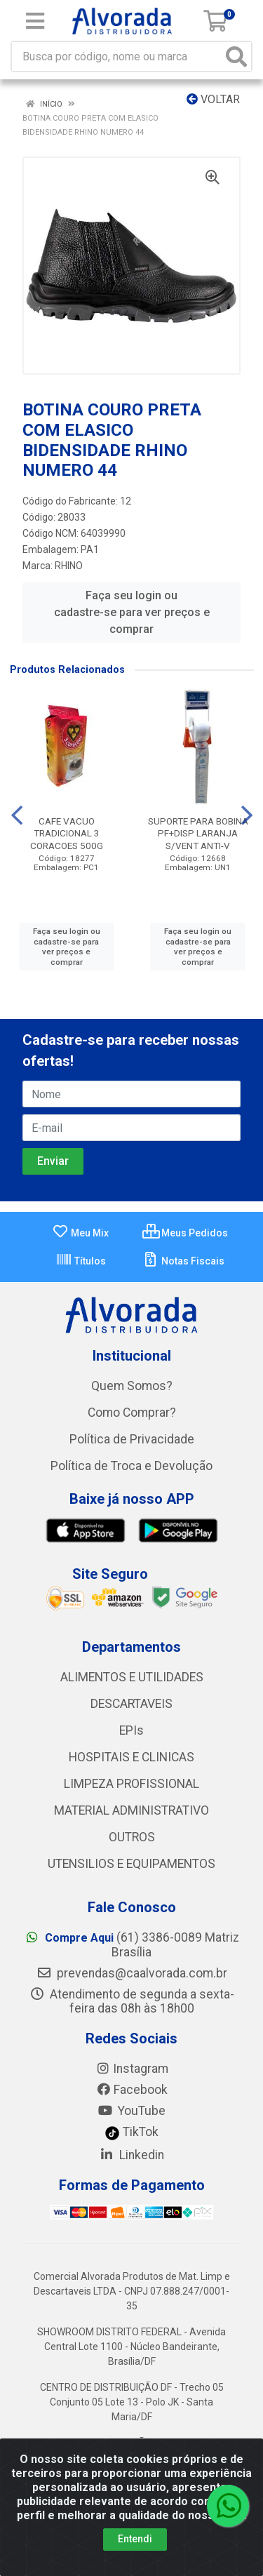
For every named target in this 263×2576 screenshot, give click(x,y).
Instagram (131, 2069)
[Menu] (35, 21)
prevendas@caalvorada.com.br (131, 1973)
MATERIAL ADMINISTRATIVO (131, 1810)
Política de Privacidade (131, 1439)
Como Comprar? (132, 1413)
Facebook (132, 2090)
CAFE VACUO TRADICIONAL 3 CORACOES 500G (66, 832)
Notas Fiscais (183, 1261)
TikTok (131, 2132)
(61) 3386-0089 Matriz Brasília (132, 1944)
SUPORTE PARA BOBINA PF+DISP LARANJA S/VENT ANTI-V (198, 832)
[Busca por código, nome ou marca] (117, 56)
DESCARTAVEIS (131, 1704)
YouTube (131, 2111)
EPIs (131, 1730)
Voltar (213, 99)
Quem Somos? (132, 1386)
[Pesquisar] (236, 56)
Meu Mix (80, 1233)
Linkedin (131, 2155)
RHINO (69, 565)
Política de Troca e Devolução (131, 1466)
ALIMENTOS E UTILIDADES (131, 1677)
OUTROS (132, 1837)
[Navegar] (17, 815)
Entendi (135, 2538)
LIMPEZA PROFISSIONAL (131, 1784)
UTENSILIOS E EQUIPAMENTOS (131, 1864)
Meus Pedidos (185, 1233)
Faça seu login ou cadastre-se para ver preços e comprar (132, 612)
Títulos (80, 1261)
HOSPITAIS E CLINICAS (131, 1757)
